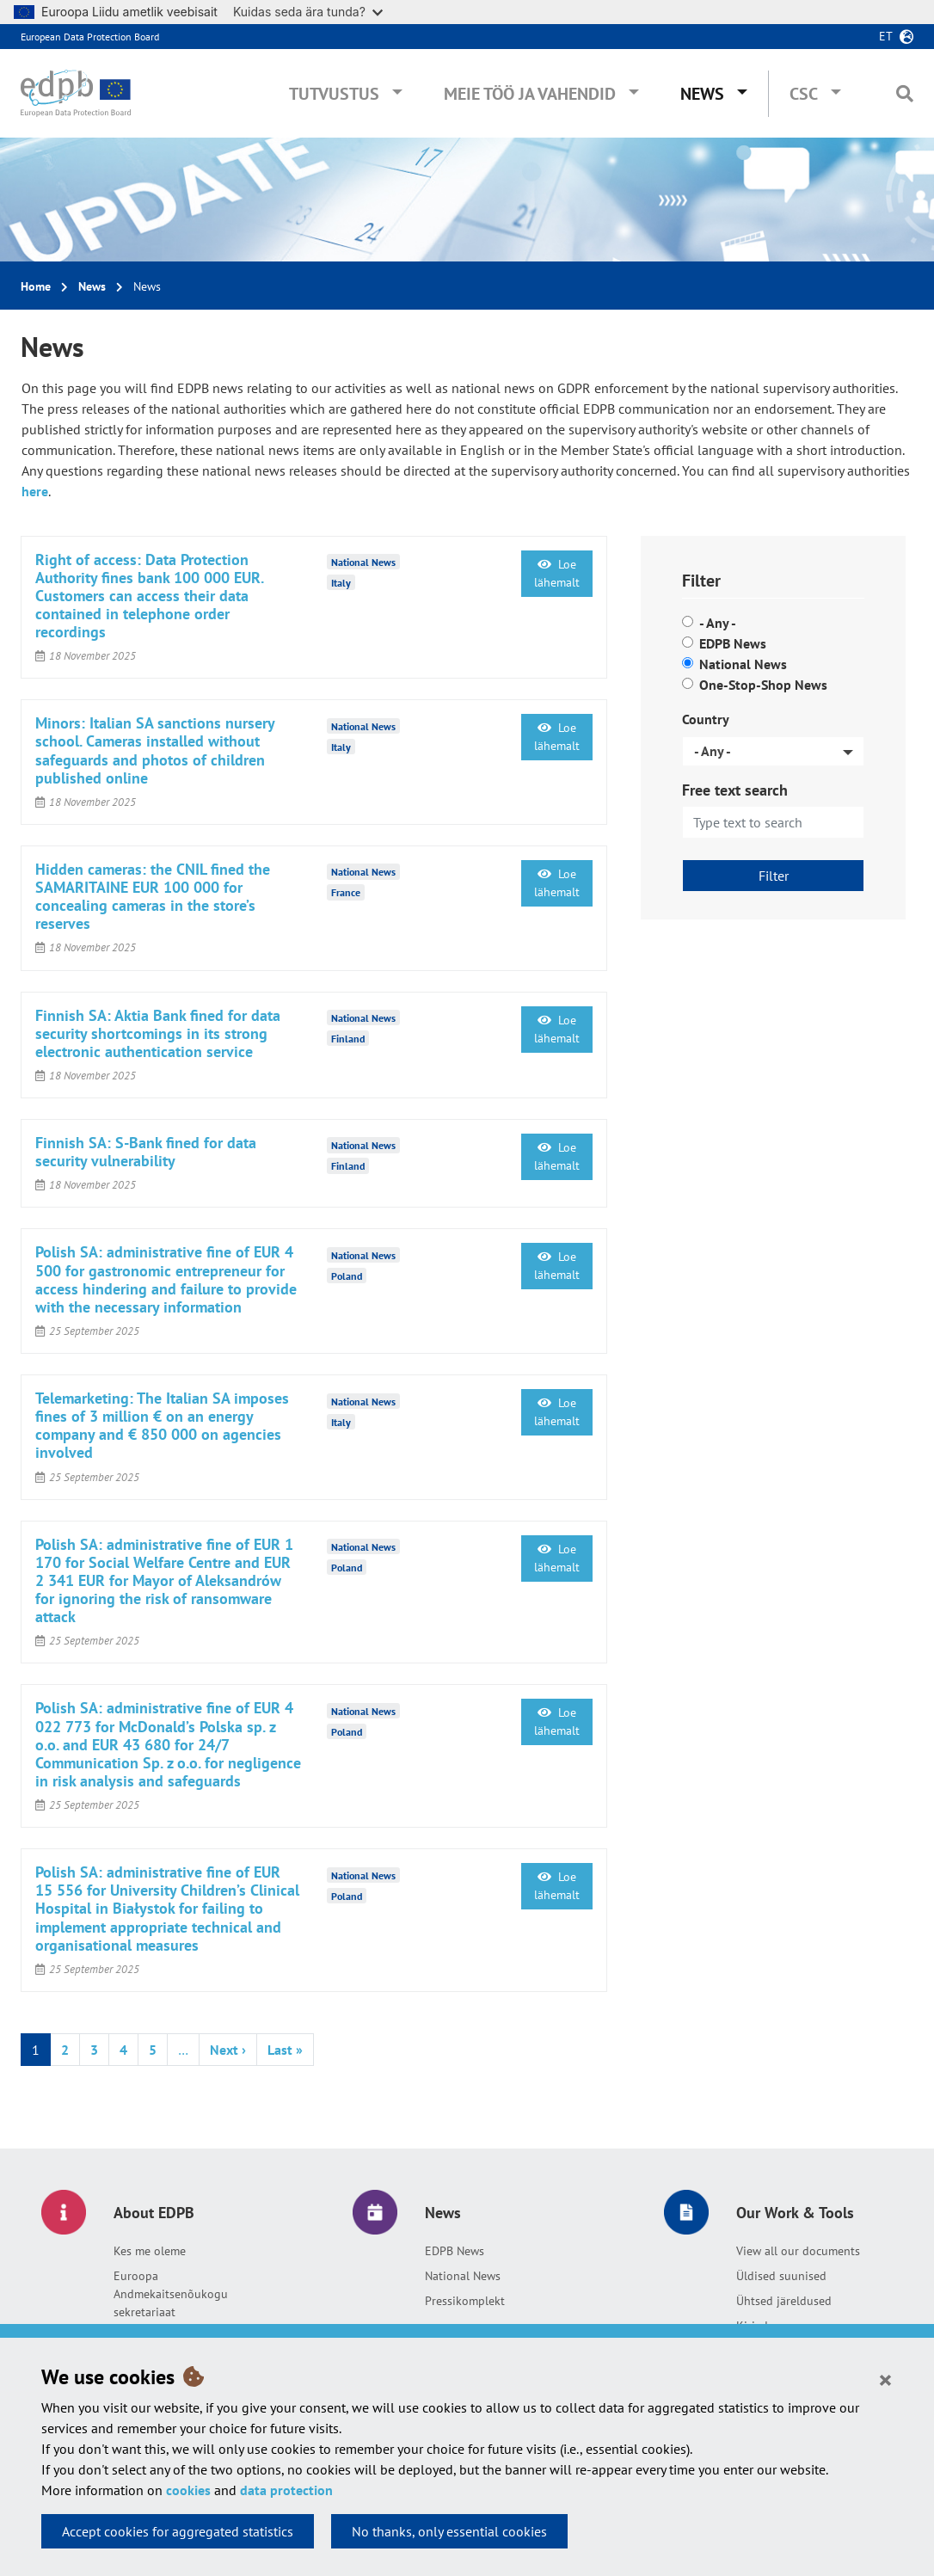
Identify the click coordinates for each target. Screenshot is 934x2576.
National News (743, 664)
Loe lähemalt (557, 573)
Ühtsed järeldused (784, 2301)
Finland (348, 1038)
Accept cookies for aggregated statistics (177, 2531)
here (35, 491)
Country (705, 719)
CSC (804, 94)
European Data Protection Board (90, 36)
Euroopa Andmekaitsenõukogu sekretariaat (171, 2294)
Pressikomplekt (465, 2301)
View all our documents (798, 2251)
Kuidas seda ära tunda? (308, 11)
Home (36, 286)
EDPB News (732, 643)
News (702, 94)
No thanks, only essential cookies (449, 2531)
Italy (341, 582)
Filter (774, 875)
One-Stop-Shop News (763, 684)
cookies (188, 2490)
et (886, 36)
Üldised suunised (781, 2276)
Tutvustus (334, 94)
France (345, 892)
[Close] (885, 2379)
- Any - (717, 622)
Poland (346, 1275)
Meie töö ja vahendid (530, 94)
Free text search (735, 790)
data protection (286, 2490)
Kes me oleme (150, 2251)
